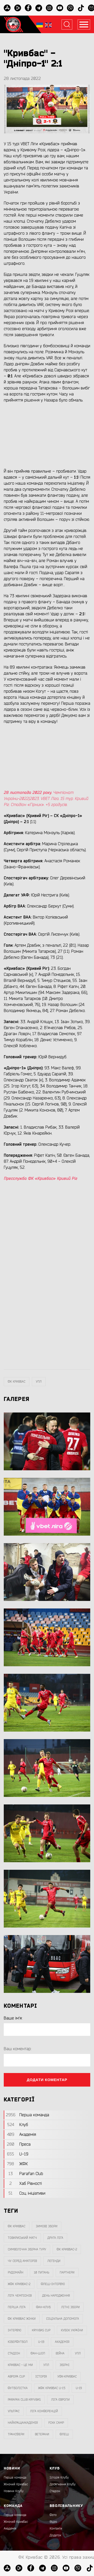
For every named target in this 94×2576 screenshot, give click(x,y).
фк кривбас (16, 1381)
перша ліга (17, 2307)
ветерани (42, 2434)
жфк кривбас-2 (19, 2284)
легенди (53, 2261)
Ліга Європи (60, 2399)
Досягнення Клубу (62, 2484)
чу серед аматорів (22, 2261)
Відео (53, 2521)
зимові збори (46, 2226)
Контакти (56, 2528)
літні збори (70, 2307)
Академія (62, 2342)
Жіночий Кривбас (16, 2484)
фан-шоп (38, 2353)
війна (60, 2353)
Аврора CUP (16, 2376)
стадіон (14, 2353)
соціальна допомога (62, 2318)
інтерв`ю (14, 2330)
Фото (53, 2515)
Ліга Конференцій (44, 2411)
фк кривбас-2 (67, 2249)
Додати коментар (47, 2080)
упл (46, 2365)
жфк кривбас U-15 (51, 2388)
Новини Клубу (14, 2491)
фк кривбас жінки (22, 2318)
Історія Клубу (59, 2477)
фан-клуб (43, 2307)
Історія (41, 2376)
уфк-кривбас (67, 2376)
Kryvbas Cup (41, 2330)
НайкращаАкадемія (23, 2423)
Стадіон (55, 2491)
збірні (64, 2365)
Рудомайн (15, 2272)
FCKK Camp (56, 2423)
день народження (56, 2295)
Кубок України (72, 2330)
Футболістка (18, 2388)
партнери (67, 2272)
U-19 (41, 2342)
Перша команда (15, 2477)
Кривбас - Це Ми (20, 2365)
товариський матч (22, 2238)
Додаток (55, 2535)
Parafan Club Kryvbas (24, 2399)
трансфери (16, 2434)
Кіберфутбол (18, 2342)
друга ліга (55, 2238)
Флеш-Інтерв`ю (53, 2284)
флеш (64, 2434)
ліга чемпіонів (20, 2295)
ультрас (14, 2411)
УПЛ (39, 1381)
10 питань (41, 2272)
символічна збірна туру (27, 2249)
